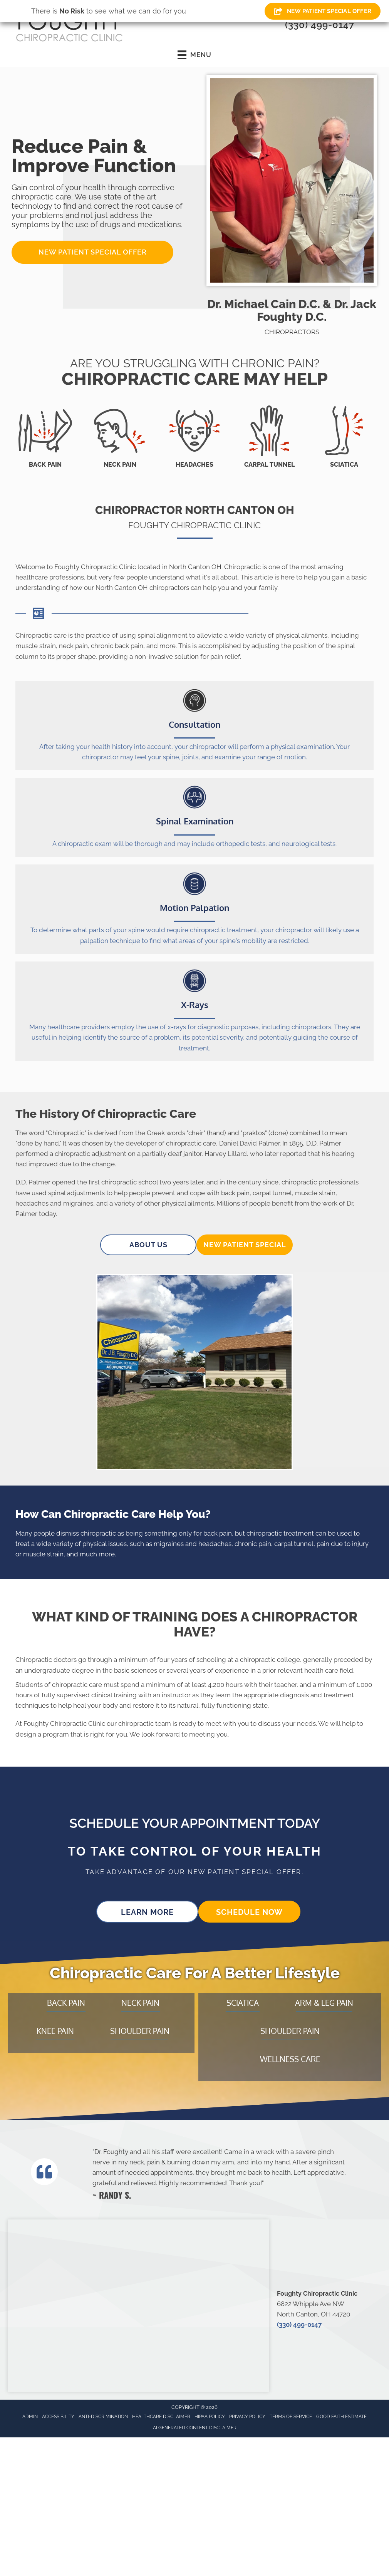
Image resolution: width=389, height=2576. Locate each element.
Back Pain (66, 2003)
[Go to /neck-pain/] (119, 437)
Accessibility (58, 2416)
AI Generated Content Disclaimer (194, 2427)
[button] (92, 252)
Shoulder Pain (139, 2031)
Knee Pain (55, 2031)
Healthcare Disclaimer (161, 2416)
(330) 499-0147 (319, 24)
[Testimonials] (221, 2173)
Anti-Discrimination (103, 2416)
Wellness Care (290, 2059)
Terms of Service (291, 2416)
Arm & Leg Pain (324, 2003)
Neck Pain (140, 2003)
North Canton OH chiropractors (142, 587)
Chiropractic (66, 1133)
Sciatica (242, 2003)
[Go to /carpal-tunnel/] (269, 437)
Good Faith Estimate (341, 2416)
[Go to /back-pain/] (45, 437)
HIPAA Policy (209, 2416)
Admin (30, 2416)
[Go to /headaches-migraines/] (194, 437)
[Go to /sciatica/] (344, 437)
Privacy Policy (247, 2416)
